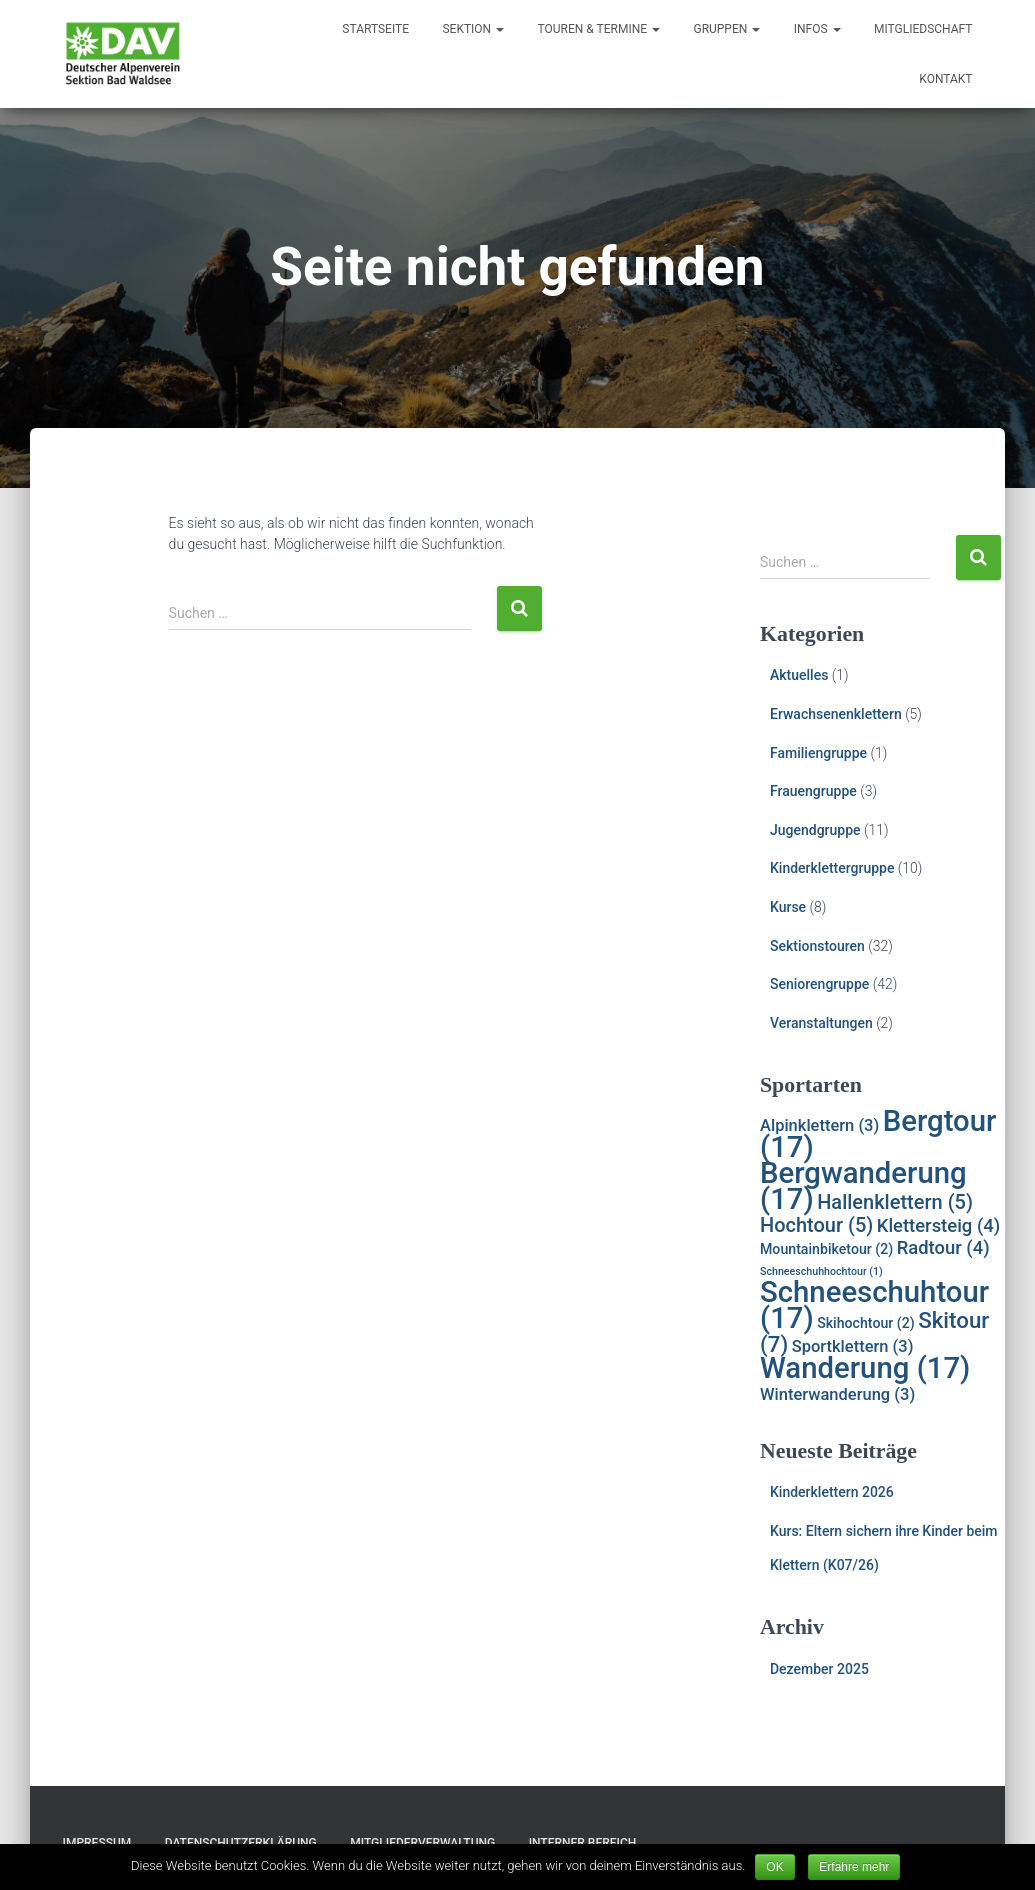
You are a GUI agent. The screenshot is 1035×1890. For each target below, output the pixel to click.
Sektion (473, 29)
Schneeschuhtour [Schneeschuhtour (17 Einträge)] (874, 1305)
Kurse (788, 907)
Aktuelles (799, 675)
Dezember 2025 (819, 1669)
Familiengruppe (818, 753)
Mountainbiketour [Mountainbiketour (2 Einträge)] (826, 1249)
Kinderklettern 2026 (832, 1492)
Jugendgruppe (815, 830)
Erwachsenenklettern (836, 714)
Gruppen (726, 29)
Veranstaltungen (821, 1023)
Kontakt (945, 79)
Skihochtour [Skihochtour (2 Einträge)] (866, 1323)
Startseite (375, 29)
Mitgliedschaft (923, 29)
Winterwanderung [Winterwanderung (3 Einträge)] (837, 1394)
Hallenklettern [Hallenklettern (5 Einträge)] (895, 1202)
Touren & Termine (599, 29)
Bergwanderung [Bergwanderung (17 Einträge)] (863, 1186)
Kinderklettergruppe (832, 868)
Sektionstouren (817, 946)
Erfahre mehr (854, 1867)
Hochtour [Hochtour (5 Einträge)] (816, 1225)
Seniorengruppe (819, 984)
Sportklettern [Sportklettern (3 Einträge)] (853, 1346)
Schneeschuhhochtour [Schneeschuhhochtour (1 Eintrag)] (821, 1271)
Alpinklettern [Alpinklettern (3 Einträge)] (819, 1125)
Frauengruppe (813, 791)
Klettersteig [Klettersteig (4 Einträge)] (938, 1226)
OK (774, 1867)
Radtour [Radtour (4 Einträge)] (943, 1248)
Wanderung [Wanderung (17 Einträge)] (865, 1368)
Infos (817, 29)
